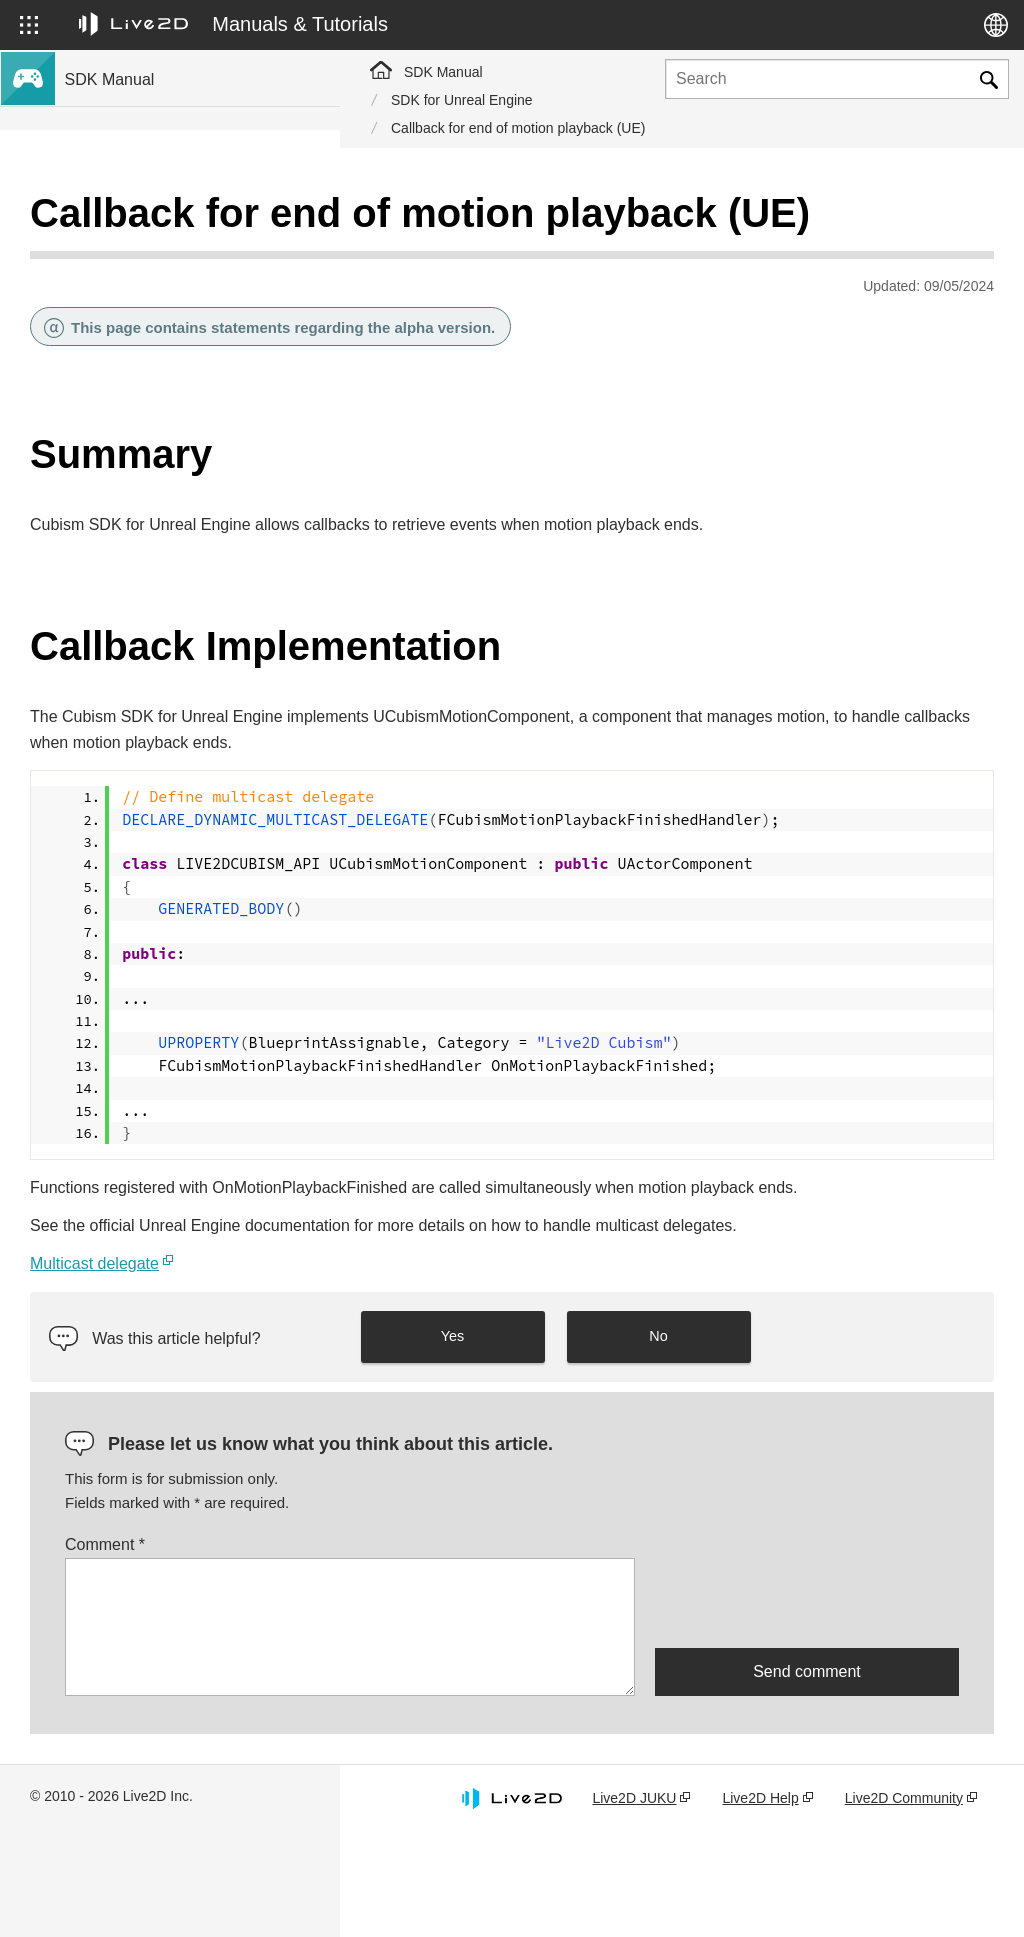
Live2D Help (793, 1880)
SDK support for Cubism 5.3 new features (195, 252)
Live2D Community (899, 1890)
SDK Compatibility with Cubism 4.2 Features (174, 570)
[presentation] (807, 1685)
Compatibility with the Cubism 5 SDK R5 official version (191, 432)
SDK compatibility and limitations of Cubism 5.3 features (175, 485)
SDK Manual (443, 72)
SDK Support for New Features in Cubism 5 (195, 294)
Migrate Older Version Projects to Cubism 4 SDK (194, 676)
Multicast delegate (434, 1345)
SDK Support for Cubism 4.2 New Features (170, 379)
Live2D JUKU (682, 1880)
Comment (445, 1627)
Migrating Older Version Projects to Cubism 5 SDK (174, 623)
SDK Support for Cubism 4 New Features (194, 337)
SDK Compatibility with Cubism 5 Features (198, 528)
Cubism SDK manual (131, 220)
